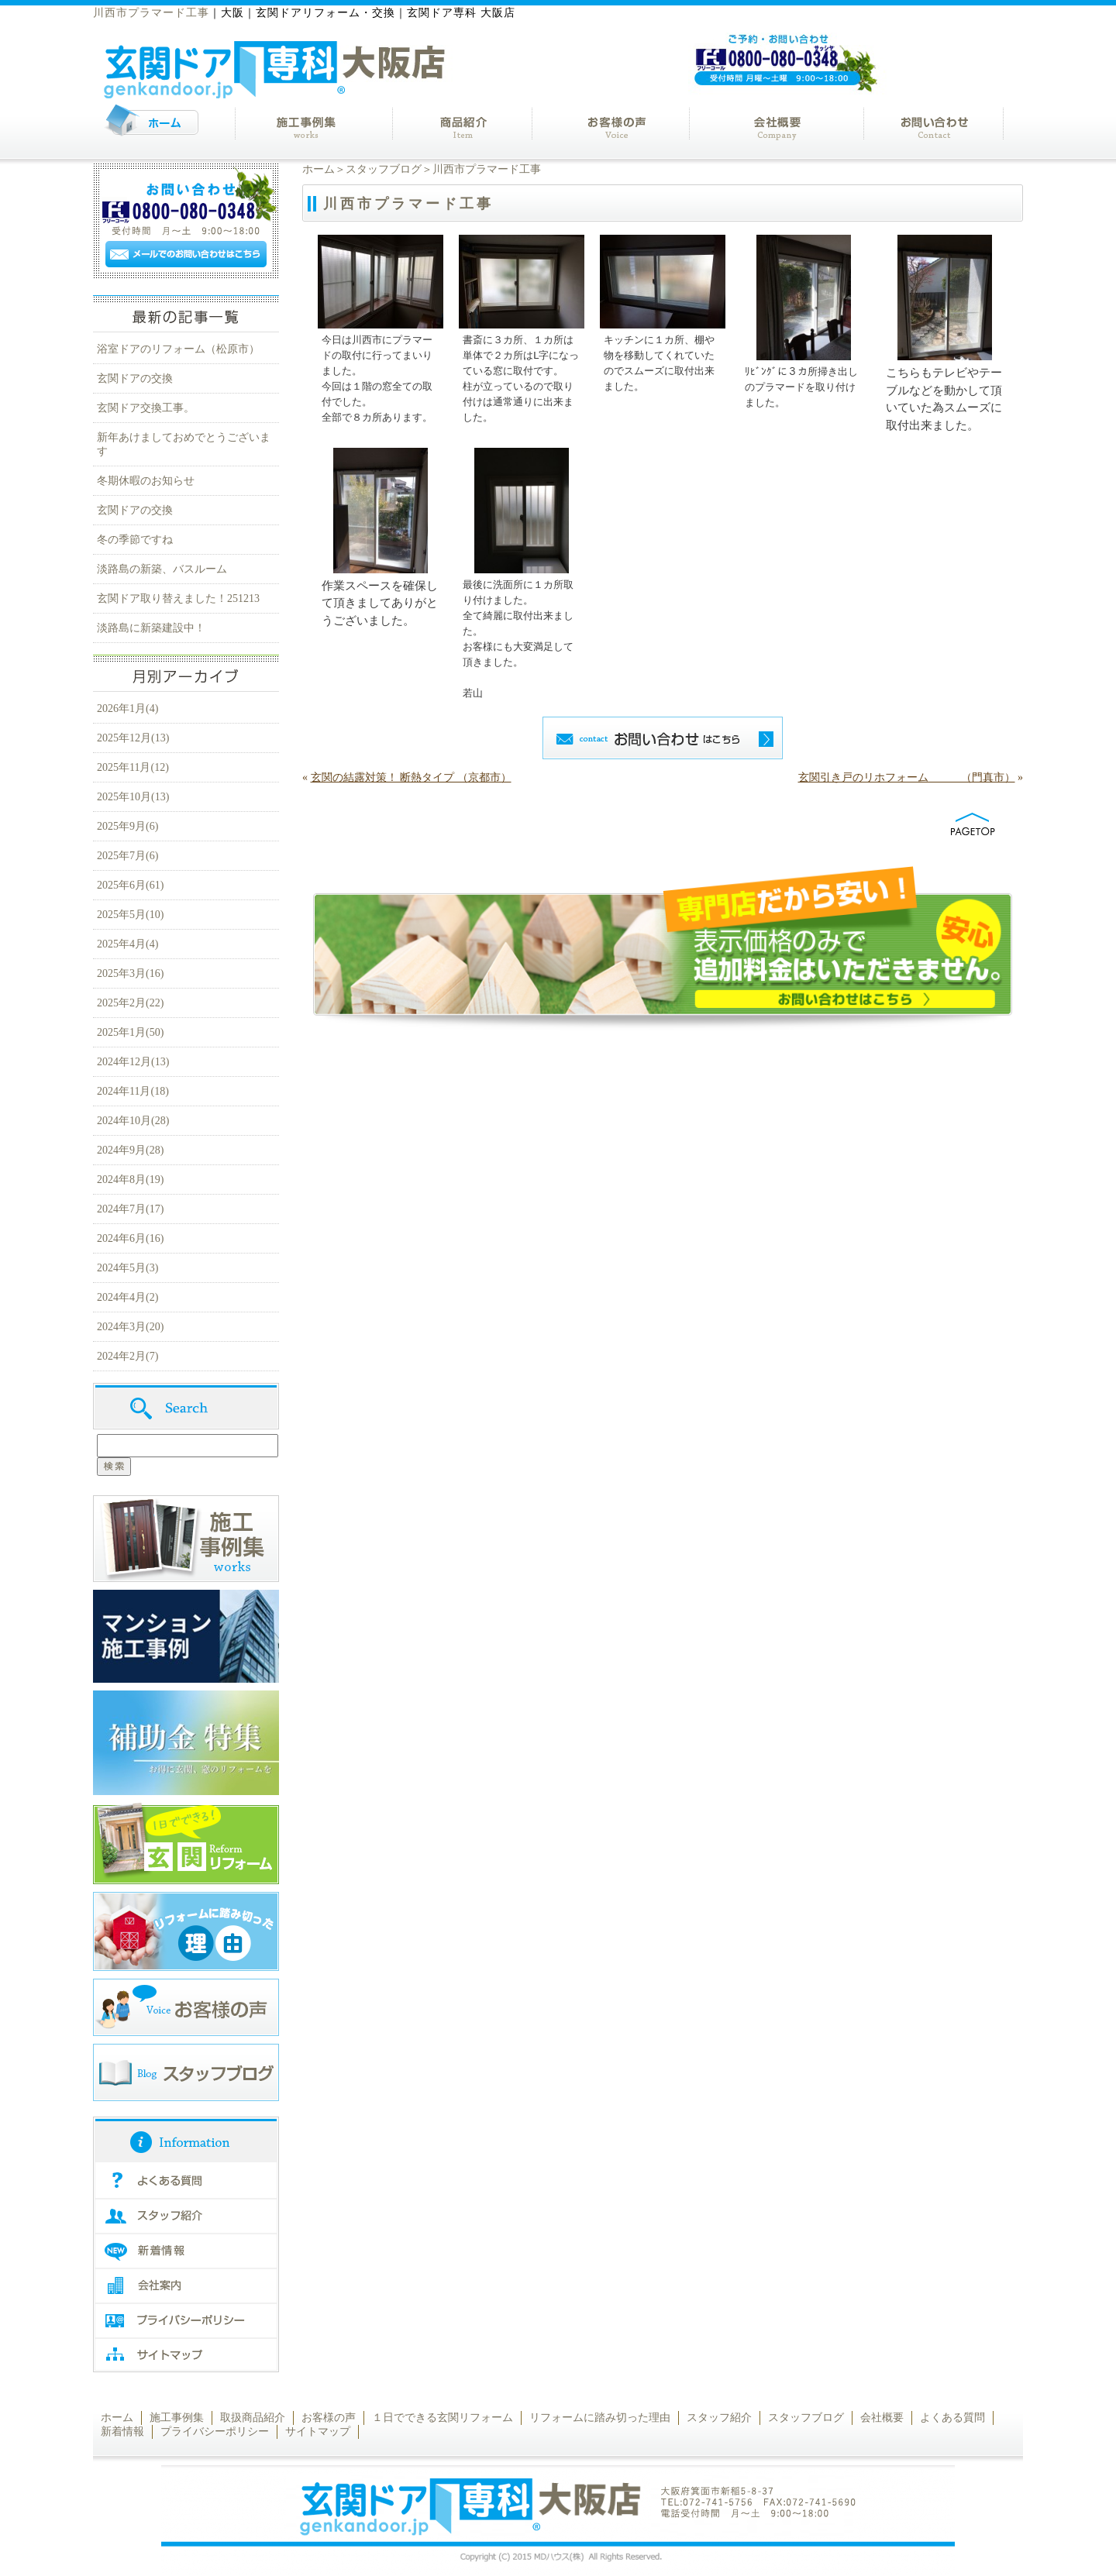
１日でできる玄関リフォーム (442, 2417)
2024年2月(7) (127, 1356)
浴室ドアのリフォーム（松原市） (178, 349)
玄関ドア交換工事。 (146, 408)
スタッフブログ (384, 169)
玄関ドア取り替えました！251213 (178, 598)
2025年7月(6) (127, 856)
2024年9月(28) (130, 1150)
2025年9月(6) (127, 826)
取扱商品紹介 (252, 2417)
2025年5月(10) (130, 914)
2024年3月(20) (130, 1327)
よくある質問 (952, 2417)
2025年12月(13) (133, 738)
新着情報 (122, 2431)
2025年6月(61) (130, 885)
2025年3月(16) (130, 973)
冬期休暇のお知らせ (146, 481)
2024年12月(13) (133, 1062)
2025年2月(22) (130, 1003)
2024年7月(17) (130, 1209)
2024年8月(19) (130, 1179)
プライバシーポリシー (214, 2431)
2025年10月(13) (133, 797)
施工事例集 (177, 2417)
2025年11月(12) (133, 767)
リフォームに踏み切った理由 (599, 2417)
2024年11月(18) (133, 1091)
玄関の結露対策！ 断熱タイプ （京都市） (411, 777)
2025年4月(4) (127, 944)
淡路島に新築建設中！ (151, 628)
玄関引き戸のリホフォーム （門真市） (906, 777)
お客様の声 (328, 2417)
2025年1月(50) (130, 1032)
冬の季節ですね (135, 539)
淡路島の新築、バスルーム (162, 569)
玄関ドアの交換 (135, 378)
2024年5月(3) (127, 1268)
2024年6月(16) (130, 1238)
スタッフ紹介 (719, 2417)
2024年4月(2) (127, 1297)
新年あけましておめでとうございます (183, 444)
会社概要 (882, 2417)
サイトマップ (317, 2431)
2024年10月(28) (133, 1120)
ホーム (318, 169)
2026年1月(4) (127, 708)
